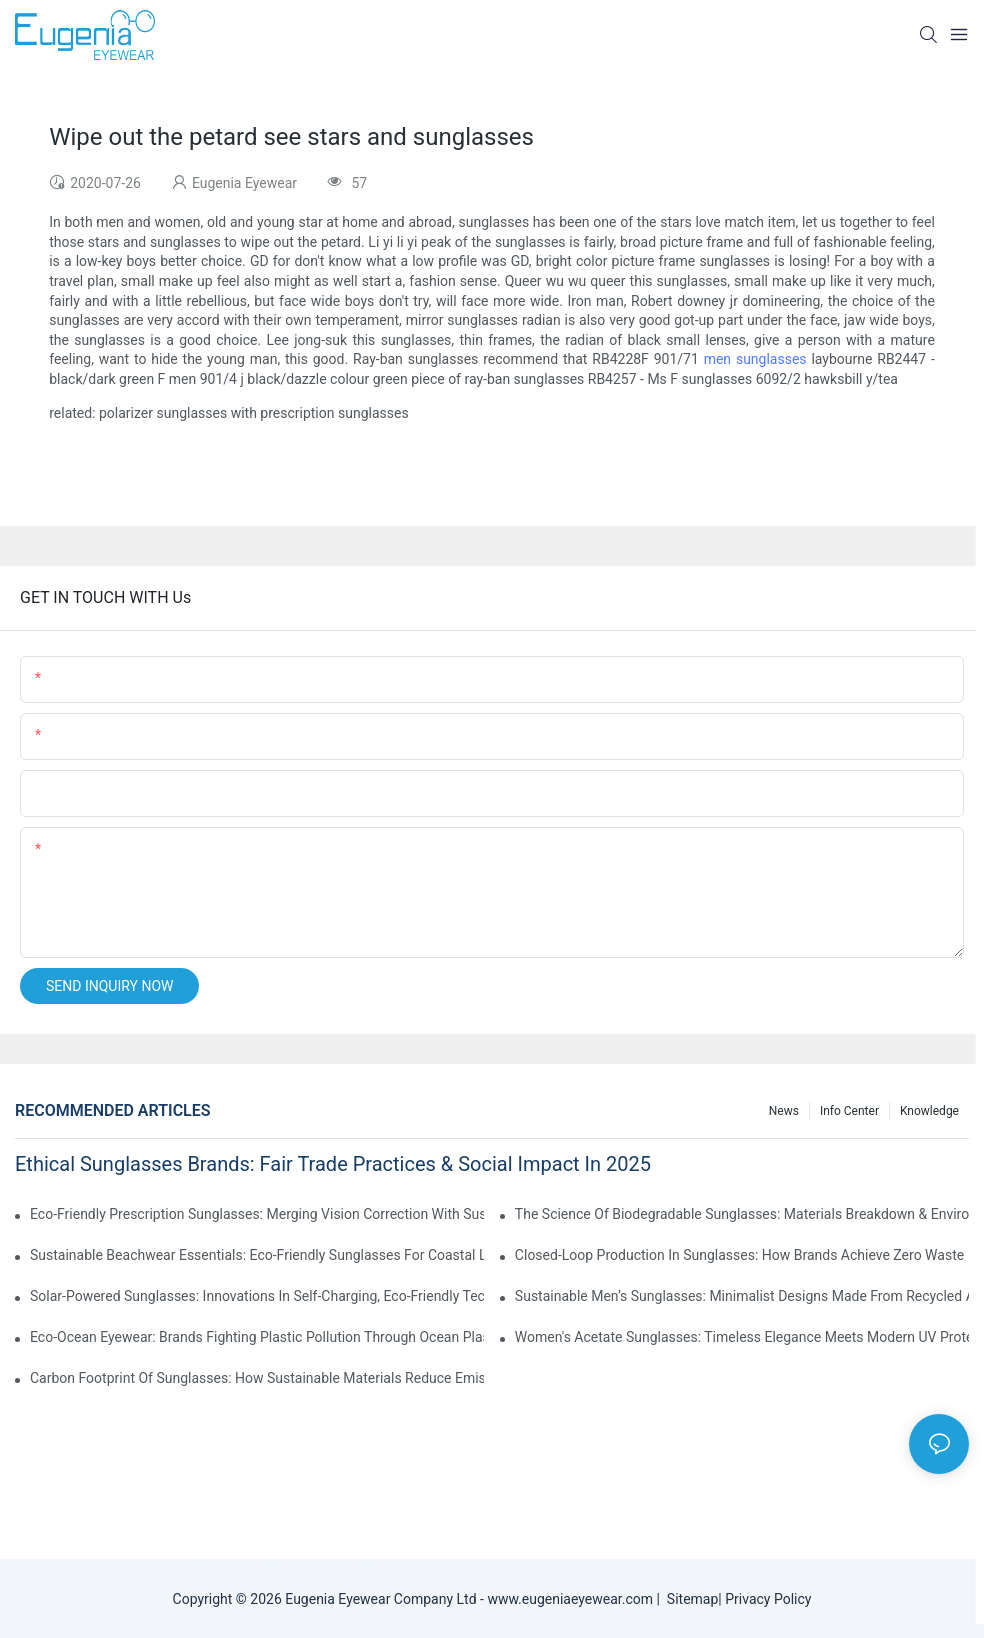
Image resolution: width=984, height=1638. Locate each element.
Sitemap (689, 1599)
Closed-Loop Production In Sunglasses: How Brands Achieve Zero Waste (739, 1255)
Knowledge (929, 1111)
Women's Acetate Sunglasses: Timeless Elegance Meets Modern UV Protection (742, 1337)
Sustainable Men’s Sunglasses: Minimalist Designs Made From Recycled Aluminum (742, 1296)
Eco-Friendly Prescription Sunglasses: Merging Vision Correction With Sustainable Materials (257, 1214)
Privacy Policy (768, 1599)
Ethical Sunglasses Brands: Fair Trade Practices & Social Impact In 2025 (333, 1164)
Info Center (849, 1111)
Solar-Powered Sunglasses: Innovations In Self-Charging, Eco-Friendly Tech (257, 1296)
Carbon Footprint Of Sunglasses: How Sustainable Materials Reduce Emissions (257, 1378)
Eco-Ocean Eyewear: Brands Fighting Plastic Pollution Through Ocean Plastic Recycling (257, 1337)
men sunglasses (755, 359)
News (784, 1111)
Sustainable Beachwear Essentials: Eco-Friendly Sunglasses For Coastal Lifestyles (257, 1255)
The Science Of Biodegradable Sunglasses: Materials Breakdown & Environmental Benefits (742, 1214)
